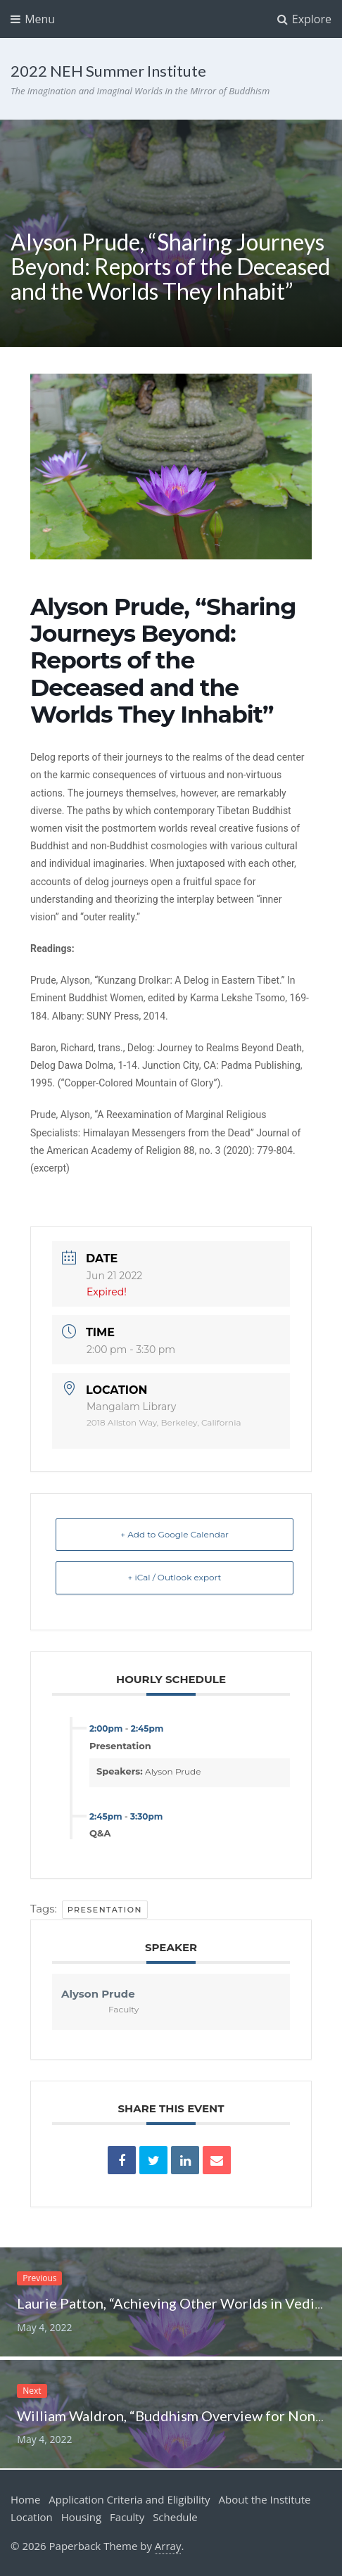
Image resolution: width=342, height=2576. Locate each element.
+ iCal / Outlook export (175, 1577)
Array (168, 2546)
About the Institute (265, 2499)
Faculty (127, 2517)
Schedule (175, 2517)
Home (25, 2499)
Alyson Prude (173, 1771)
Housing (81, 2517)
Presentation (105, 1910)
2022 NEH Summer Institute (108, 70)
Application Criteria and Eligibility (129, 2499)
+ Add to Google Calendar (174, 1534)
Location (32, 2517)
